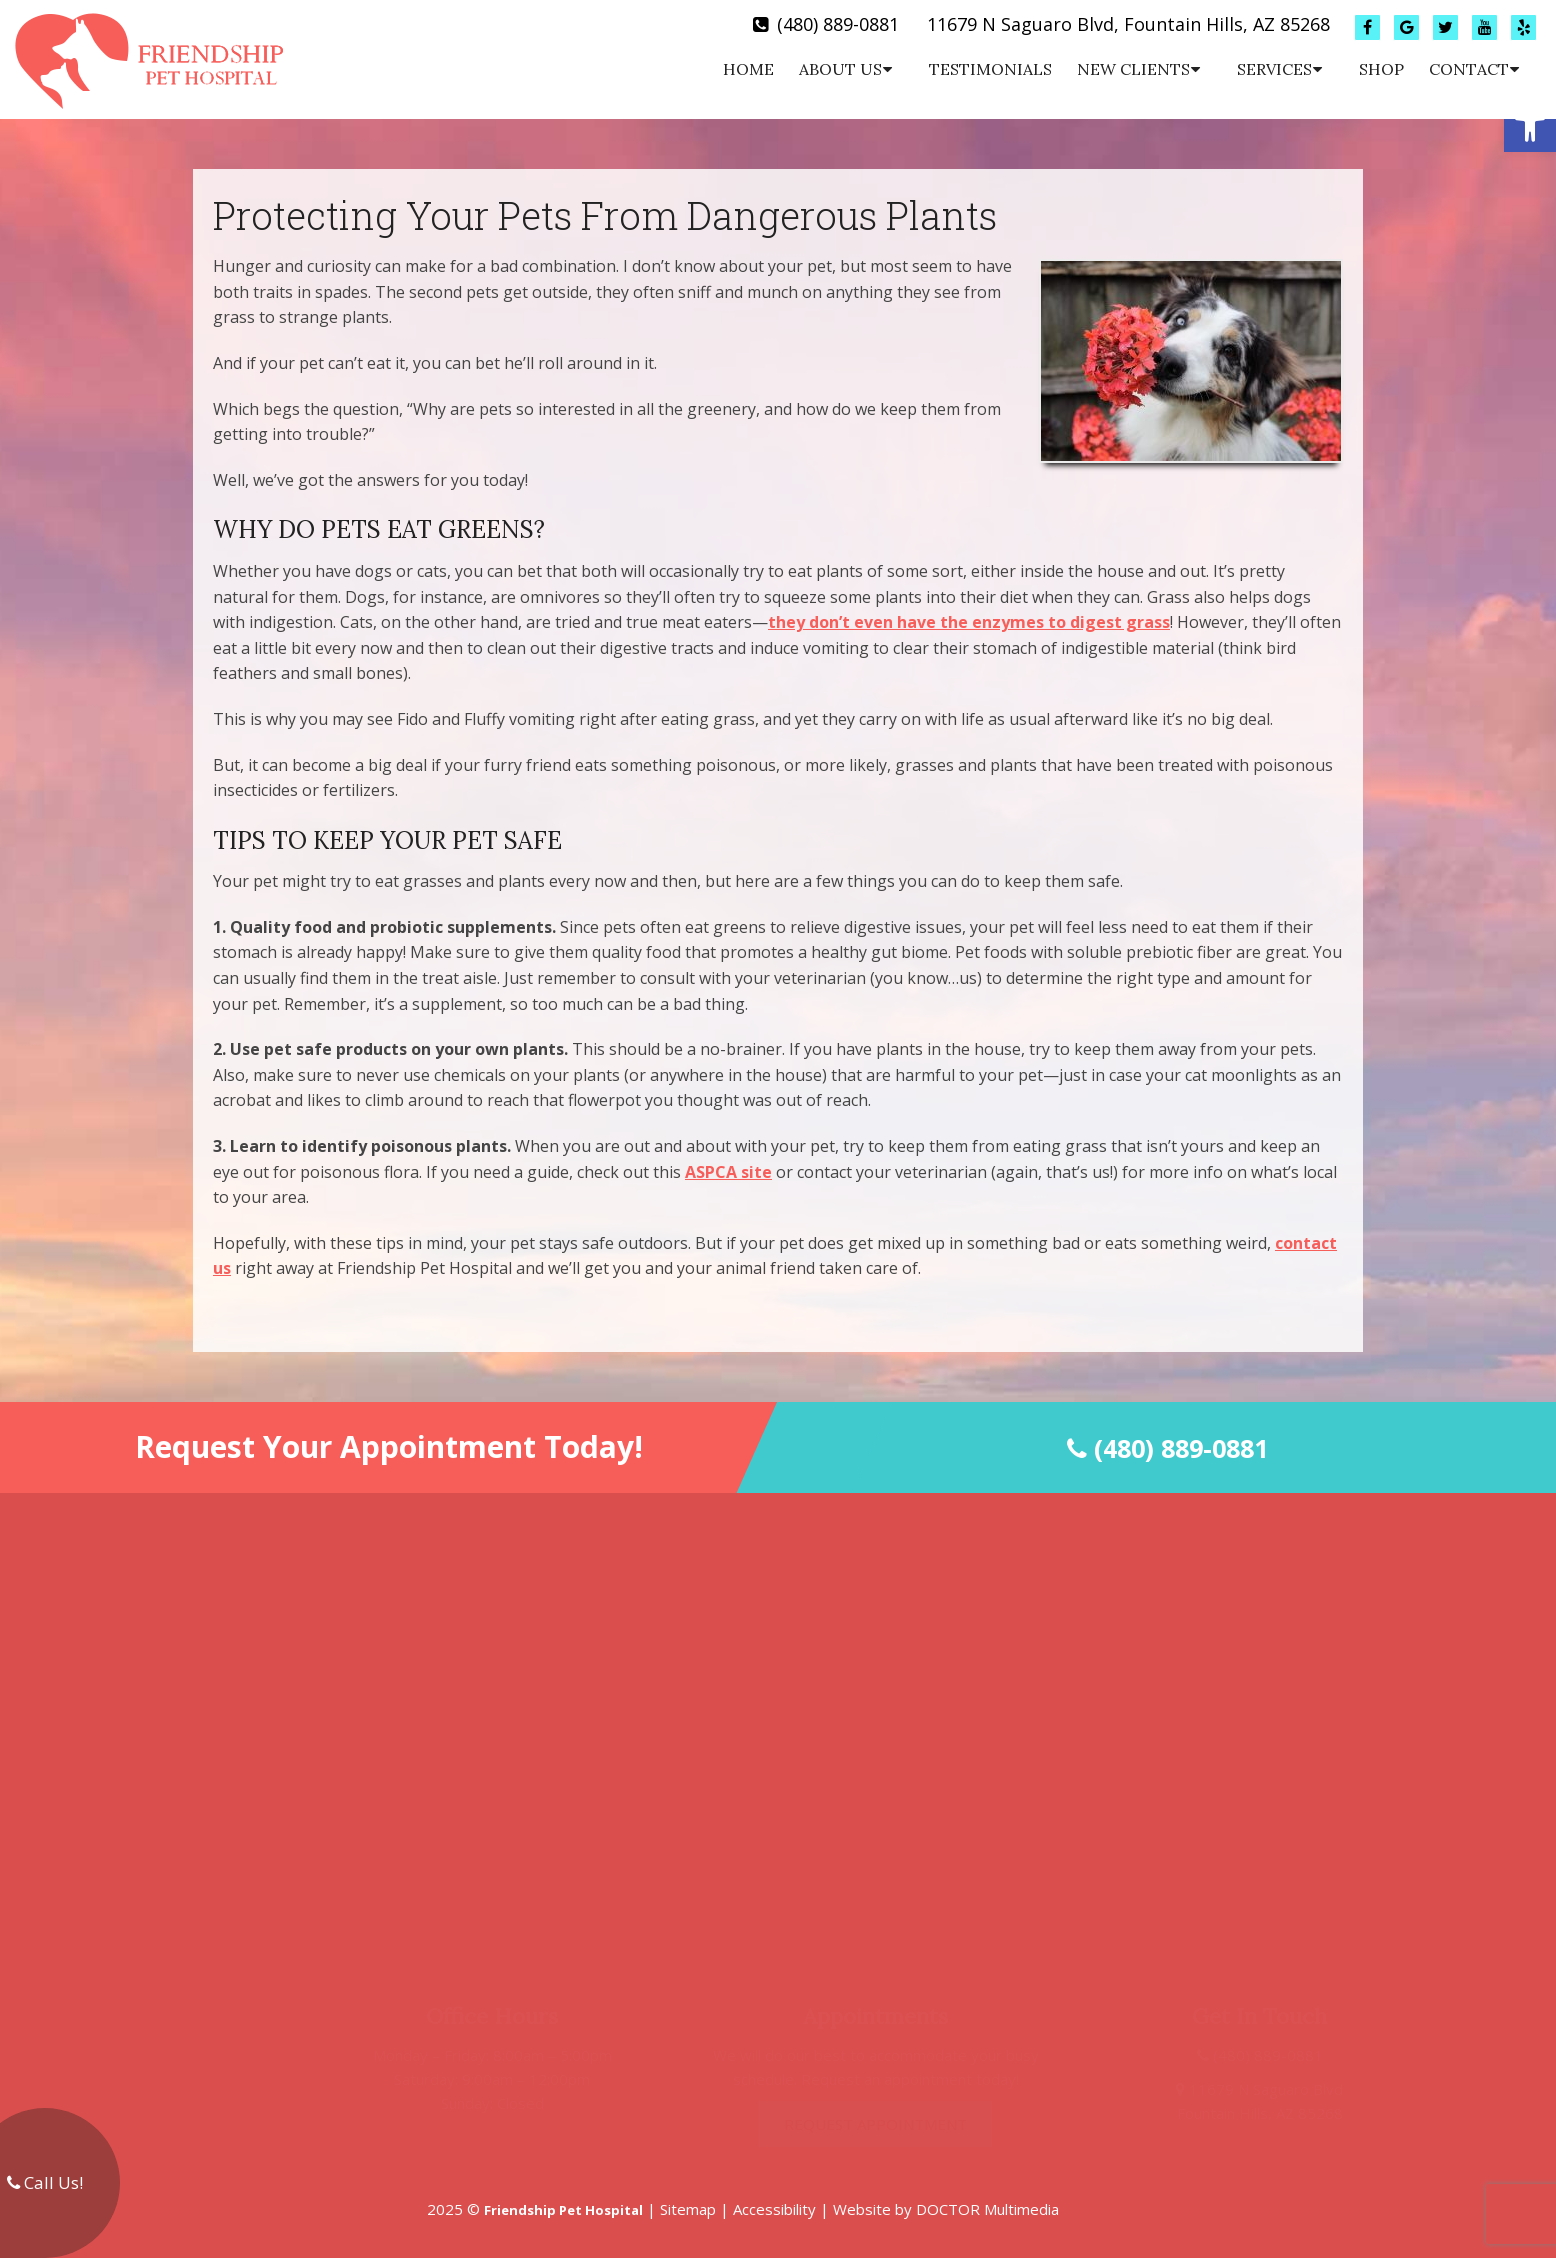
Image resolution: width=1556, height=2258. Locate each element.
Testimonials (990, 69)
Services (1274, 69)
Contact (1469, 69)
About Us (840, 69)
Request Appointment (837, 2124)
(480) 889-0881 (838, 24)
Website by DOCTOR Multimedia (946, 2209)
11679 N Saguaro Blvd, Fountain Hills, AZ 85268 (1128, 24)
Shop (1381, 69)
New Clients (1133, 69)
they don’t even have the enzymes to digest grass (969, 622)
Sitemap (688, 2209)
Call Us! (45, 2182)
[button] (1530, 126)
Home (748, 69)
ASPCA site (728, 1172)
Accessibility (774, 2209)
